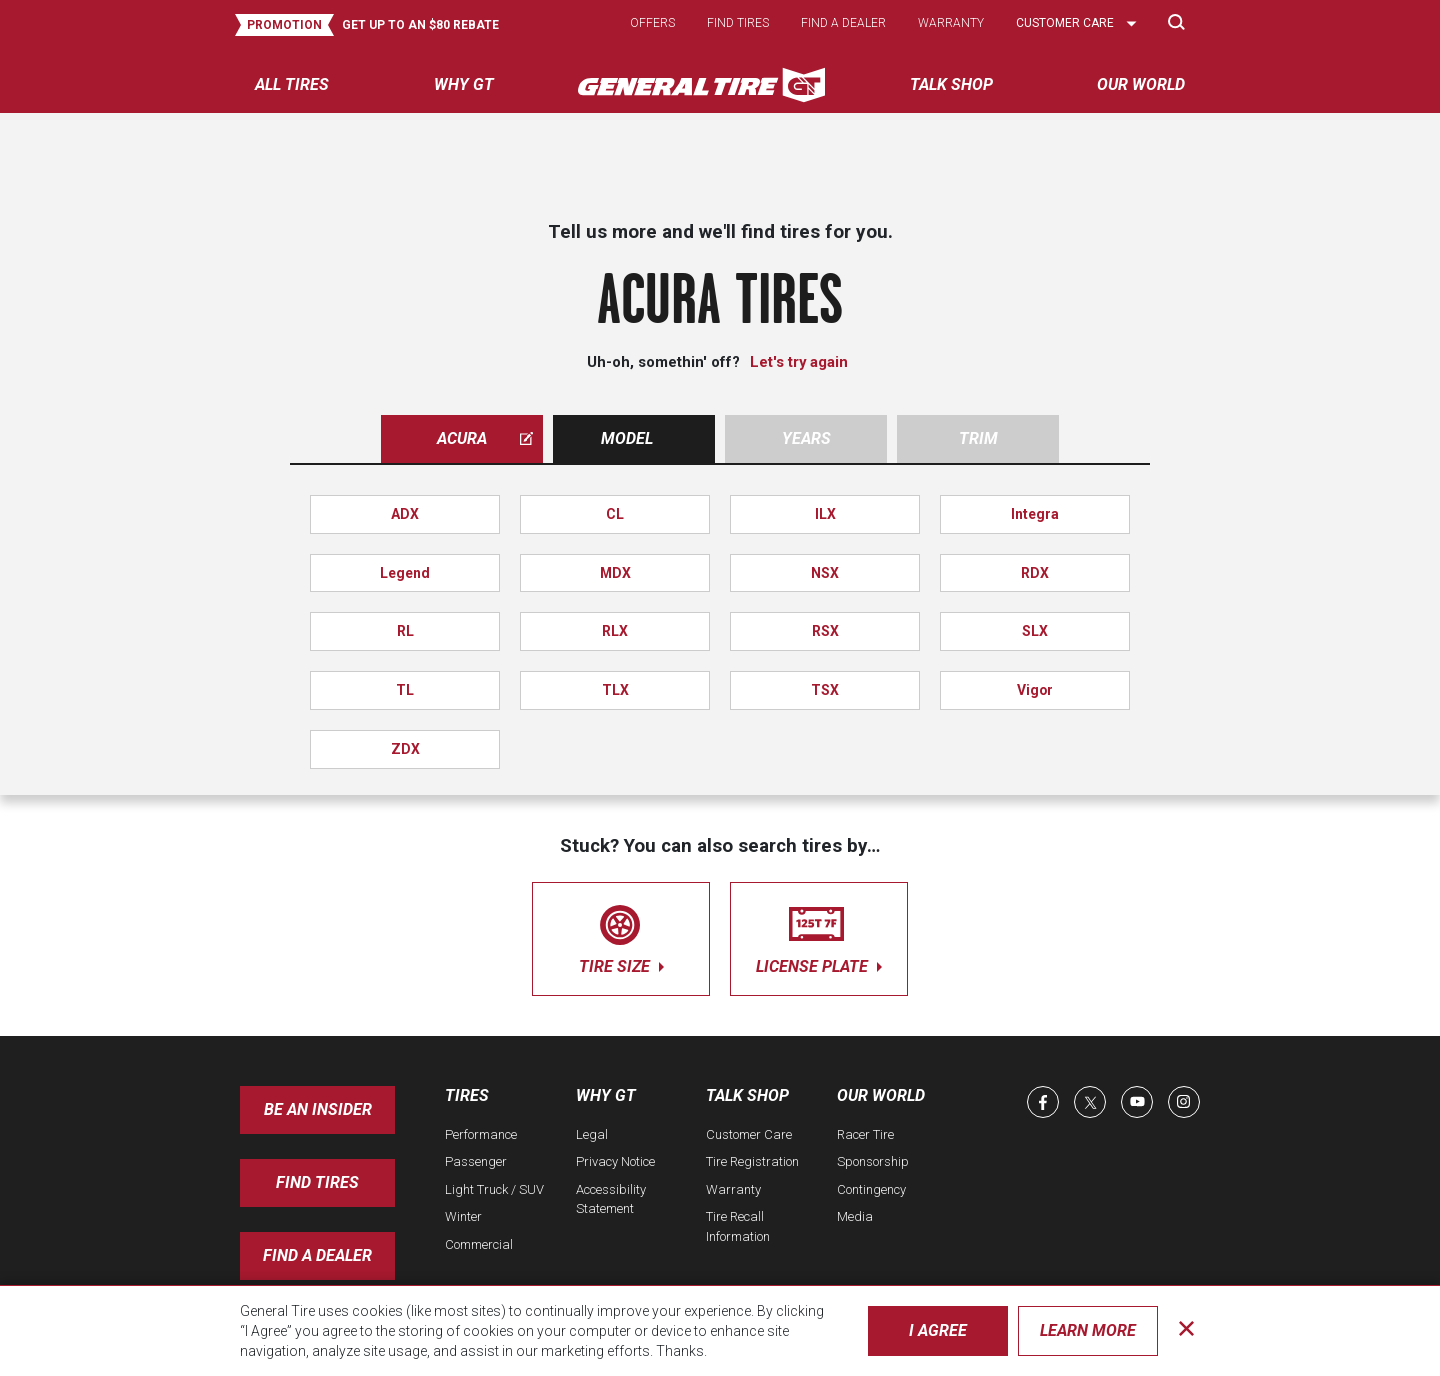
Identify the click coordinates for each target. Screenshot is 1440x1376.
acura (485, 438)
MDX (615, 573)
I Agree (938, 1330)
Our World (881, 1095)
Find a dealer (843, 23)
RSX (825, 631)
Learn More (1088, 1330)
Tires (467, 1095)
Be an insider (318, 1109)
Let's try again (799, 362)
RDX (1035, 573)
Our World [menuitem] (1141, 84)
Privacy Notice (615, 1161)
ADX (405, 514)
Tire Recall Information (738, 1226)
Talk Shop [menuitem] (951, 84)
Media (855, 1216)
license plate (819, 935)
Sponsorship (873, 1161)
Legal (592, 1134)
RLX (615, 631)
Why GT (606, 1095)
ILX (825, 514)
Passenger (476, 1161)
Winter (463, 1216)
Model (627, 438)
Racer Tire (865, 1134)
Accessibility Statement (611, 1199)
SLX (1035, 631)
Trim (978, 438)
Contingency (871, 1189)
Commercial (479, 1244)
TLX (615, 690)
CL (615, 514)
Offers (652, 23)
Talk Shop (747, 1095)
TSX (825, 690)
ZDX (405, 749)
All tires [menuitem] (292, 84)
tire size (621, 935)
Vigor (1035, 690)
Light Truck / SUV (494, 1189)
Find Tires (317, 1182)
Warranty (951, 23)
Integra (1035, 514)
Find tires (738, 23)
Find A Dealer (317, 1255)
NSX (825, 573)
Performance (481, 1134)
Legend (405, 573)
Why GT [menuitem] (464, 84)
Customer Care (749, 1134)
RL (405, 631)
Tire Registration (752, 1161)
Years (806, 438)
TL (405, 690)
